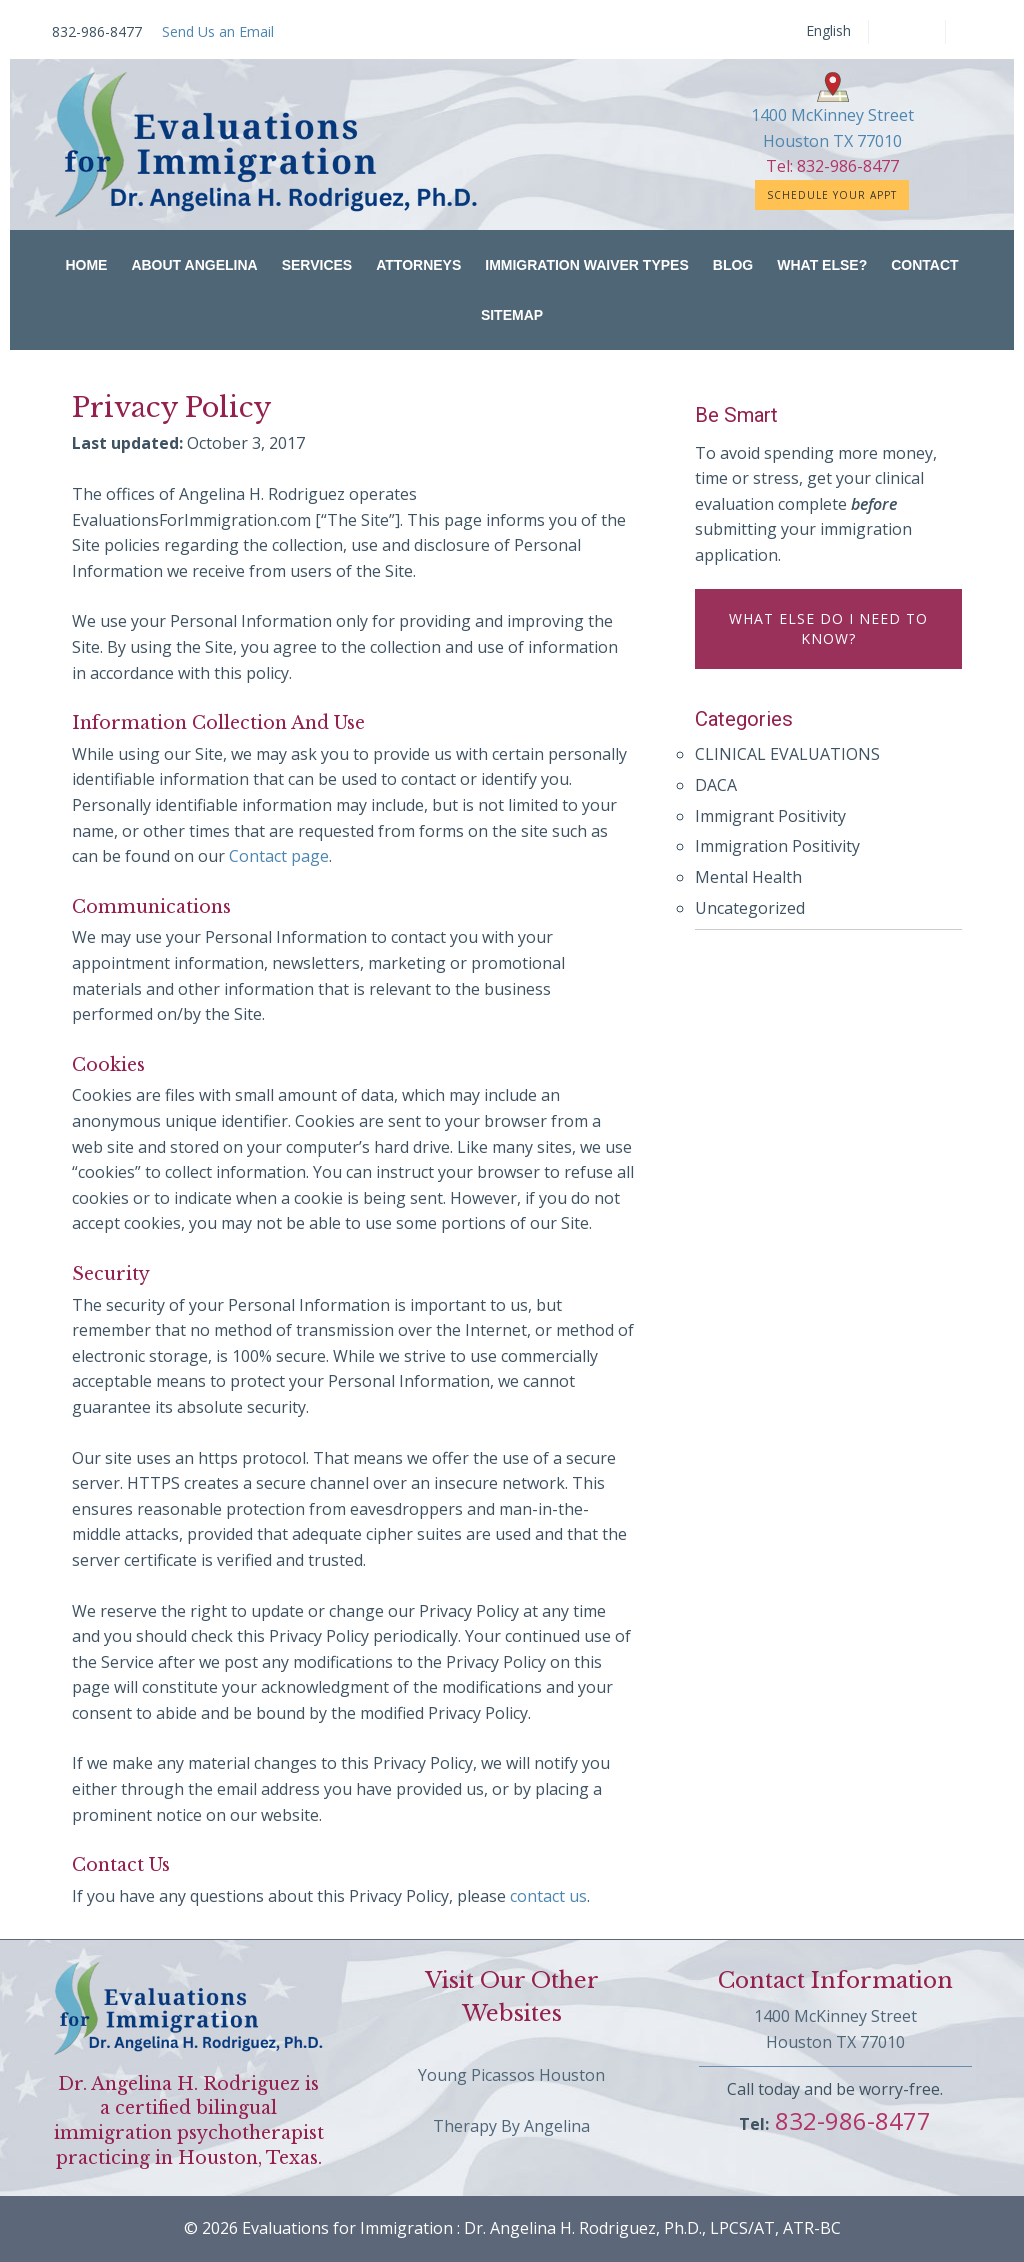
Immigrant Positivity (770, 816)
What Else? (822, 265)
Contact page (279, 856)
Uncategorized (750, 908)
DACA (716, 785)
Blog (733, 265)
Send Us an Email (218, 31)
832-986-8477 (850, 2120)
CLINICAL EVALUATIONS (787, 754)
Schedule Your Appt (832, 195)
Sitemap (512, 315)
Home (86, 265)
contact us (548, 1896)
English (828, 31)
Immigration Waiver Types (587, 265)
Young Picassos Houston (511, 2075)
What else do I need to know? (828, 628)
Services (317, 265)
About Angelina (194, 265)
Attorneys (418, 265)
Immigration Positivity (777, 846)
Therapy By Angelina (511, 2126)
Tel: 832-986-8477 (832, 166)
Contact (924, 265)
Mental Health (748, 877)
